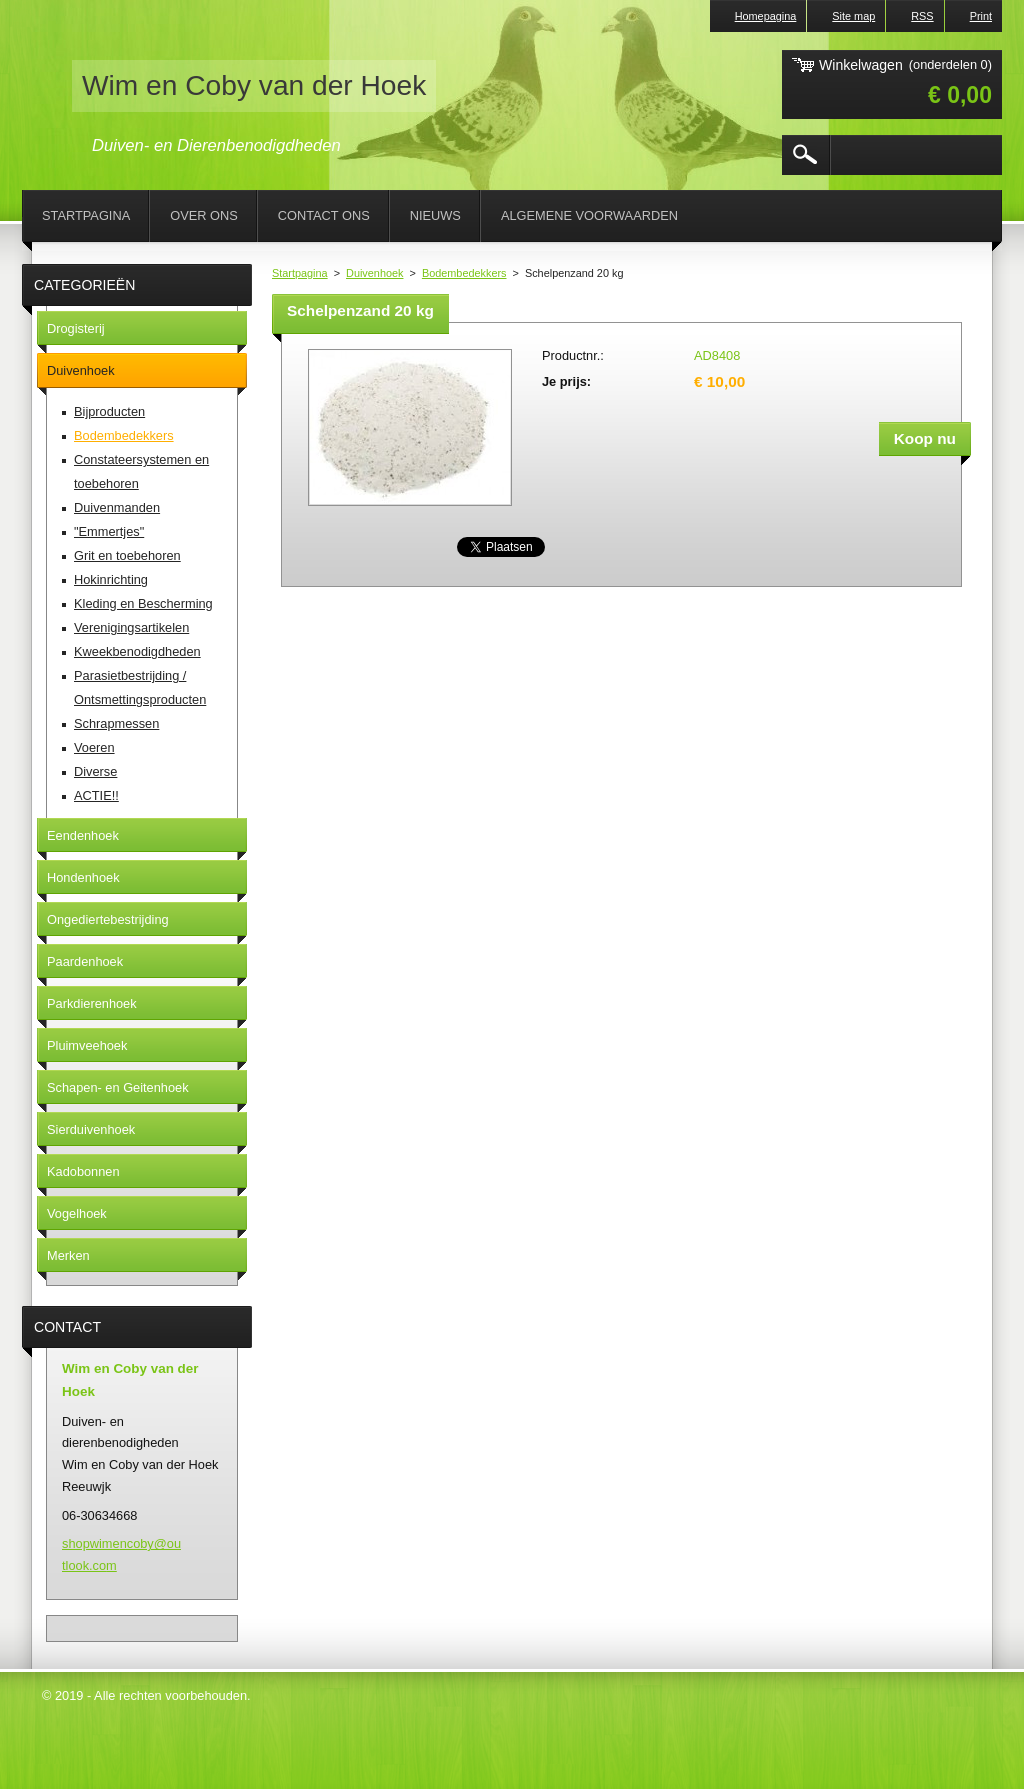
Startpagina (300, 273)
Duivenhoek (374, 273)
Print (981, 16)
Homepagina (766, 16)
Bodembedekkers (464, 273)
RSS (922, 16)
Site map (853, 16)
